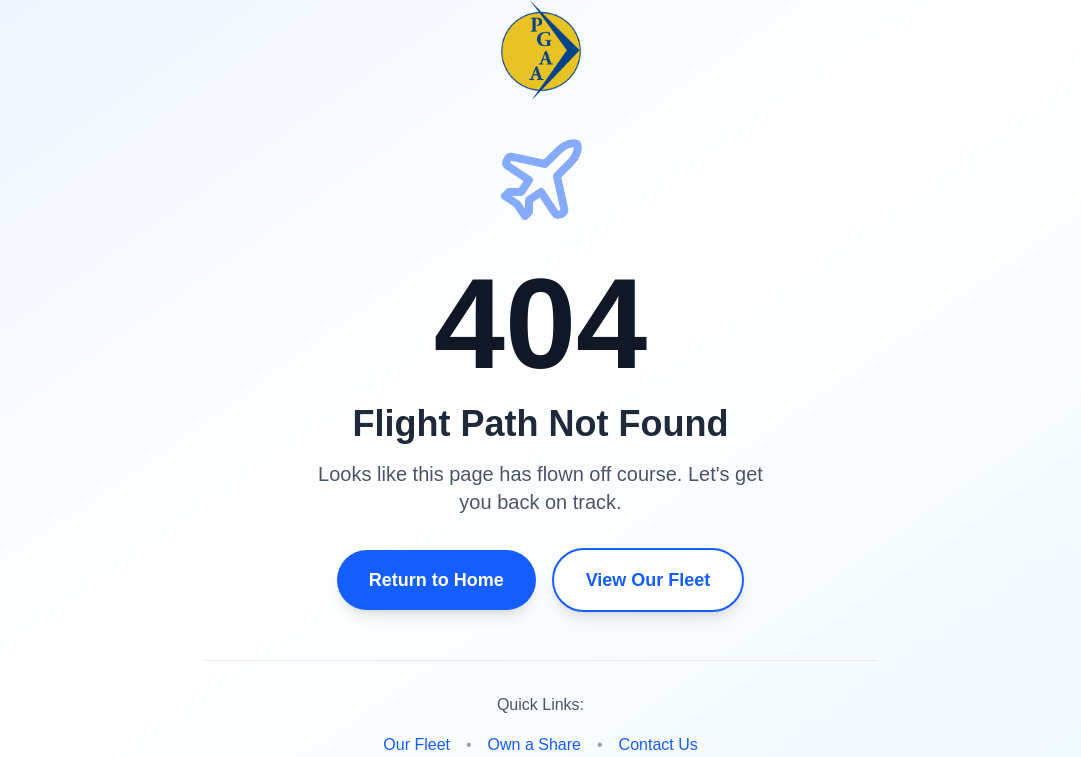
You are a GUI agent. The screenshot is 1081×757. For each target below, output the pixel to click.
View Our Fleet (648, 580)
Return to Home (436, 580)
